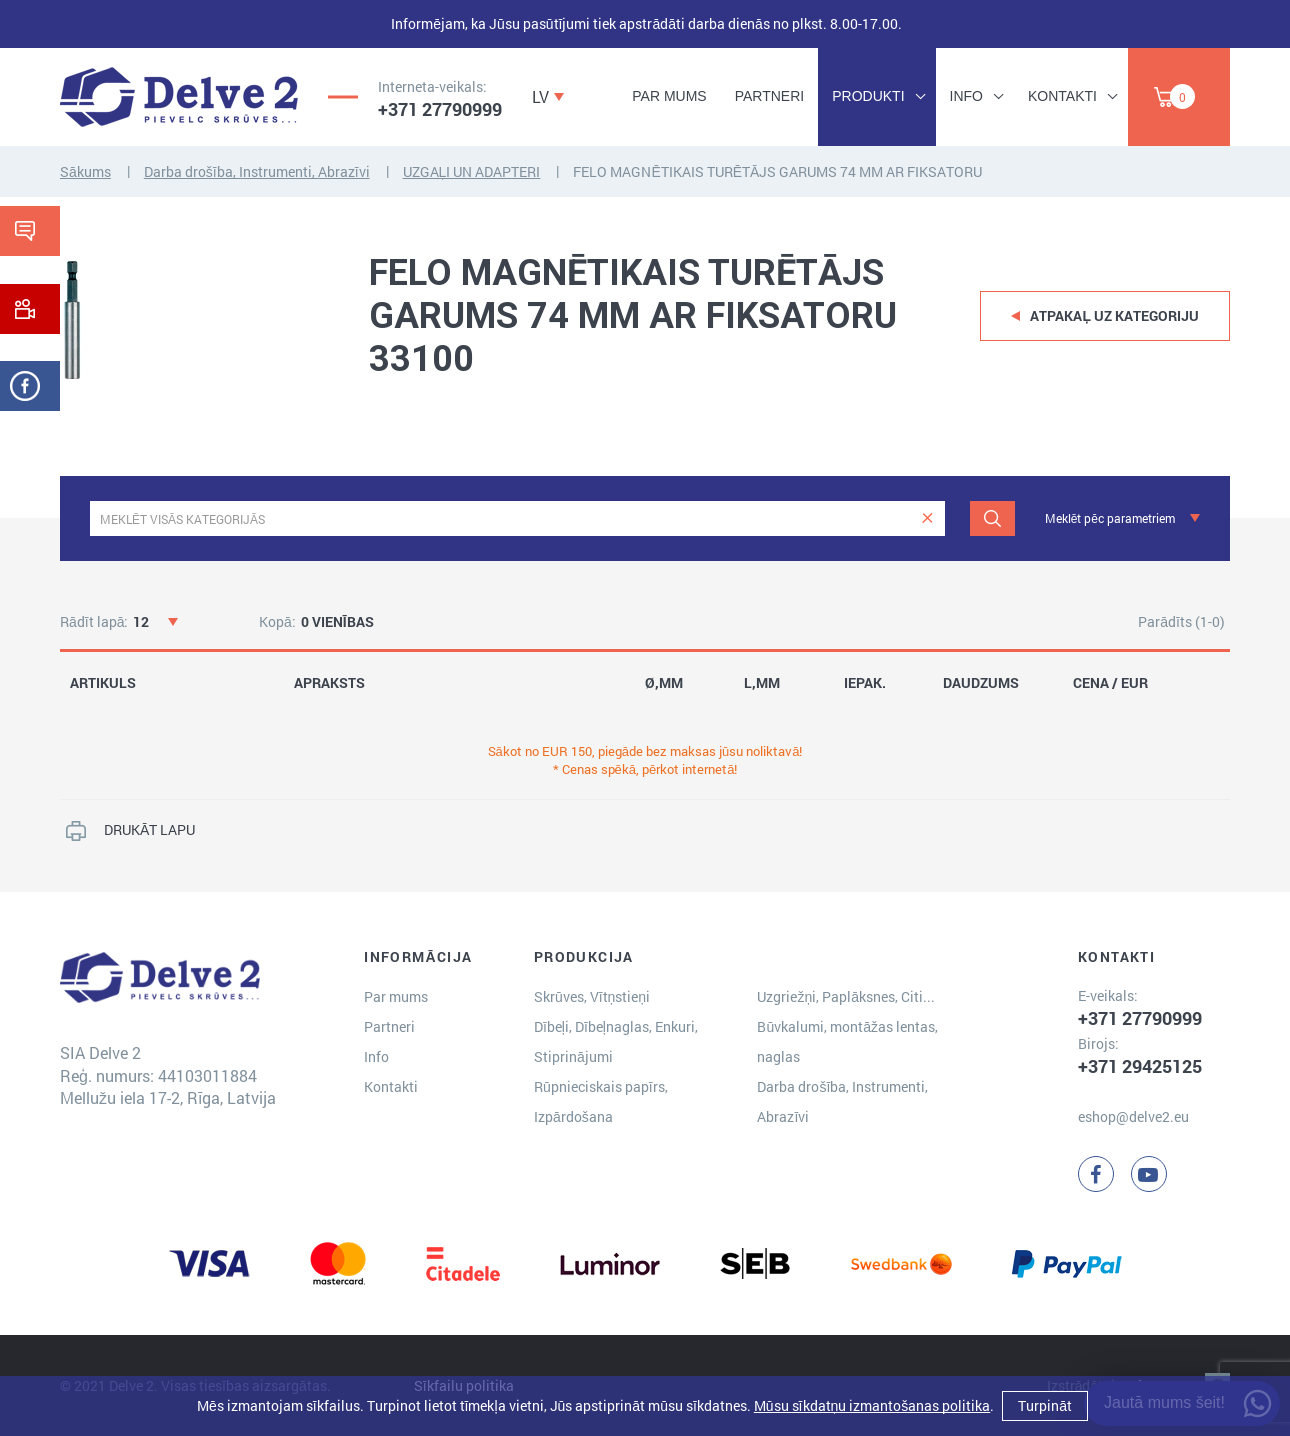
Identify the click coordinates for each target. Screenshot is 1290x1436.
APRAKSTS (329, 683)
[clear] (927, 518)
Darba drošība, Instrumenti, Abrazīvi (257, 171)
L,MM (762, 683)
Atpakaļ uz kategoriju (1114, 315)
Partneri (770, 96)
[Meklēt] (992, 518)
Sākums (85, 171)
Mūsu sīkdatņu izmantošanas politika (872, 1405)
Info (966, 96)
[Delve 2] (179, 97)
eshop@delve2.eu (1133, 1116)
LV (540, 96)
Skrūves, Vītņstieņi (592, 996)
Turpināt (1045, 1405)
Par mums (669, 96)
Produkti (868, 96)
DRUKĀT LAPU (149, 829)
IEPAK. (865, 683)
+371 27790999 (440, 109)
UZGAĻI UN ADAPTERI (472, 171)
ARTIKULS (103, 683)
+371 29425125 (1140, 1066)
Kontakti (1062, 96)
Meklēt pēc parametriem (1110, 518)
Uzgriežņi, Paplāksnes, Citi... (846, 996)
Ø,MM (664, 683)
